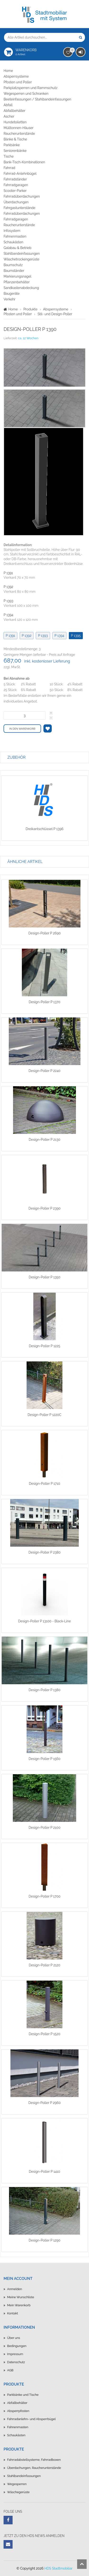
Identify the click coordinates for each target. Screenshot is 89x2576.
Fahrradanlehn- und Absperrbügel (31, 2419)
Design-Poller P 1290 (45, 2240)
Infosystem (12, 231)
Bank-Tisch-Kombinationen (24, 162)
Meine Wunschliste (20, 2297)
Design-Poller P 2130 (44, 1139)
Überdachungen (16, 202)
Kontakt (12, 2313)
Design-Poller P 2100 (45, 1827)
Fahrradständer (15, 179)
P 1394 (8, 615)
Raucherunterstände (19, 133)
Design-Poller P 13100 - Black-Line (44, 1621)
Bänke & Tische (15, 139)
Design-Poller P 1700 (44, 1896)
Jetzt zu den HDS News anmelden (34, 2536)
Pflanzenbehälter (17, 282)
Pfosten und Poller (18, 82)
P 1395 (76, 636)
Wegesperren (17, 2484)
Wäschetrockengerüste (21, 259)
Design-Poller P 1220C (44, 1415)
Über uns (13, 2338)
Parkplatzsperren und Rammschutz (30, 88)
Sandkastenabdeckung (21, 288)
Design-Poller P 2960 (44, 2103)
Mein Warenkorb (19, 2305)
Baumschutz (13, 265)
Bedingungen (16, 2346)
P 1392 (8, 587)
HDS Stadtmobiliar (58, 2568)
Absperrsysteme (16, 76)
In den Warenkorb (22, 728)
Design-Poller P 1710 (44, 1483)
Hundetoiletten (15, 122)
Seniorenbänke (15, 151)
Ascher (9, 116)
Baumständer (14, 271)
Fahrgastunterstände (19, 208)
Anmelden (14, 2289)
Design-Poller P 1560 (44, 1759)
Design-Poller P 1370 (44, 1002)
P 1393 (8, 601)
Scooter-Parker (15, 191)
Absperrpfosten (18, 2411)
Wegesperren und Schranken (26, 93)
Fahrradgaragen (16, 185)
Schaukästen (13, 242)
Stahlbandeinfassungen (22, 253)
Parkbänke (12, 145)
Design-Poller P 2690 (44, 933)
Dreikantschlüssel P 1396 (44, 829)
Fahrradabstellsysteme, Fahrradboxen (34, 2459)
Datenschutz (16, 2362)
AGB (10, 2370)
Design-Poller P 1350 (44, 1277)
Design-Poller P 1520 (44, 2034)
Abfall (8, 105)
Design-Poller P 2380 (44, 1552)
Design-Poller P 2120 (44, 1965)
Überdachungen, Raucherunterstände (34, 2468)
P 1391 (8, 573)
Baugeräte (11, 293)
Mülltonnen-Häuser (18, 128)
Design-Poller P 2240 (44, 1071)
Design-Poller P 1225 (44, 1346)
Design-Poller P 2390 (44, 1208)
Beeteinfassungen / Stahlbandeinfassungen (37, 99)
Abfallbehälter (14, 111)
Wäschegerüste (18, 2492)
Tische (9, 156)
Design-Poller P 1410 (44, 2171)
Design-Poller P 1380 (45, 1690)
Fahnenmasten (15, 236)
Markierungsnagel (17, 276)
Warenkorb (29, 52)
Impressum (15, 2354)
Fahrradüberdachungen (22, 196)
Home (8, 71)
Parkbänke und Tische (22, 2395)
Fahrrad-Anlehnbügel (20, 173)
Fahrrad (9, 168)
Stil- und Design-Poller (54, 314)
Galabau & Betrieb (17, 248)
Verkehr (9, 299)
